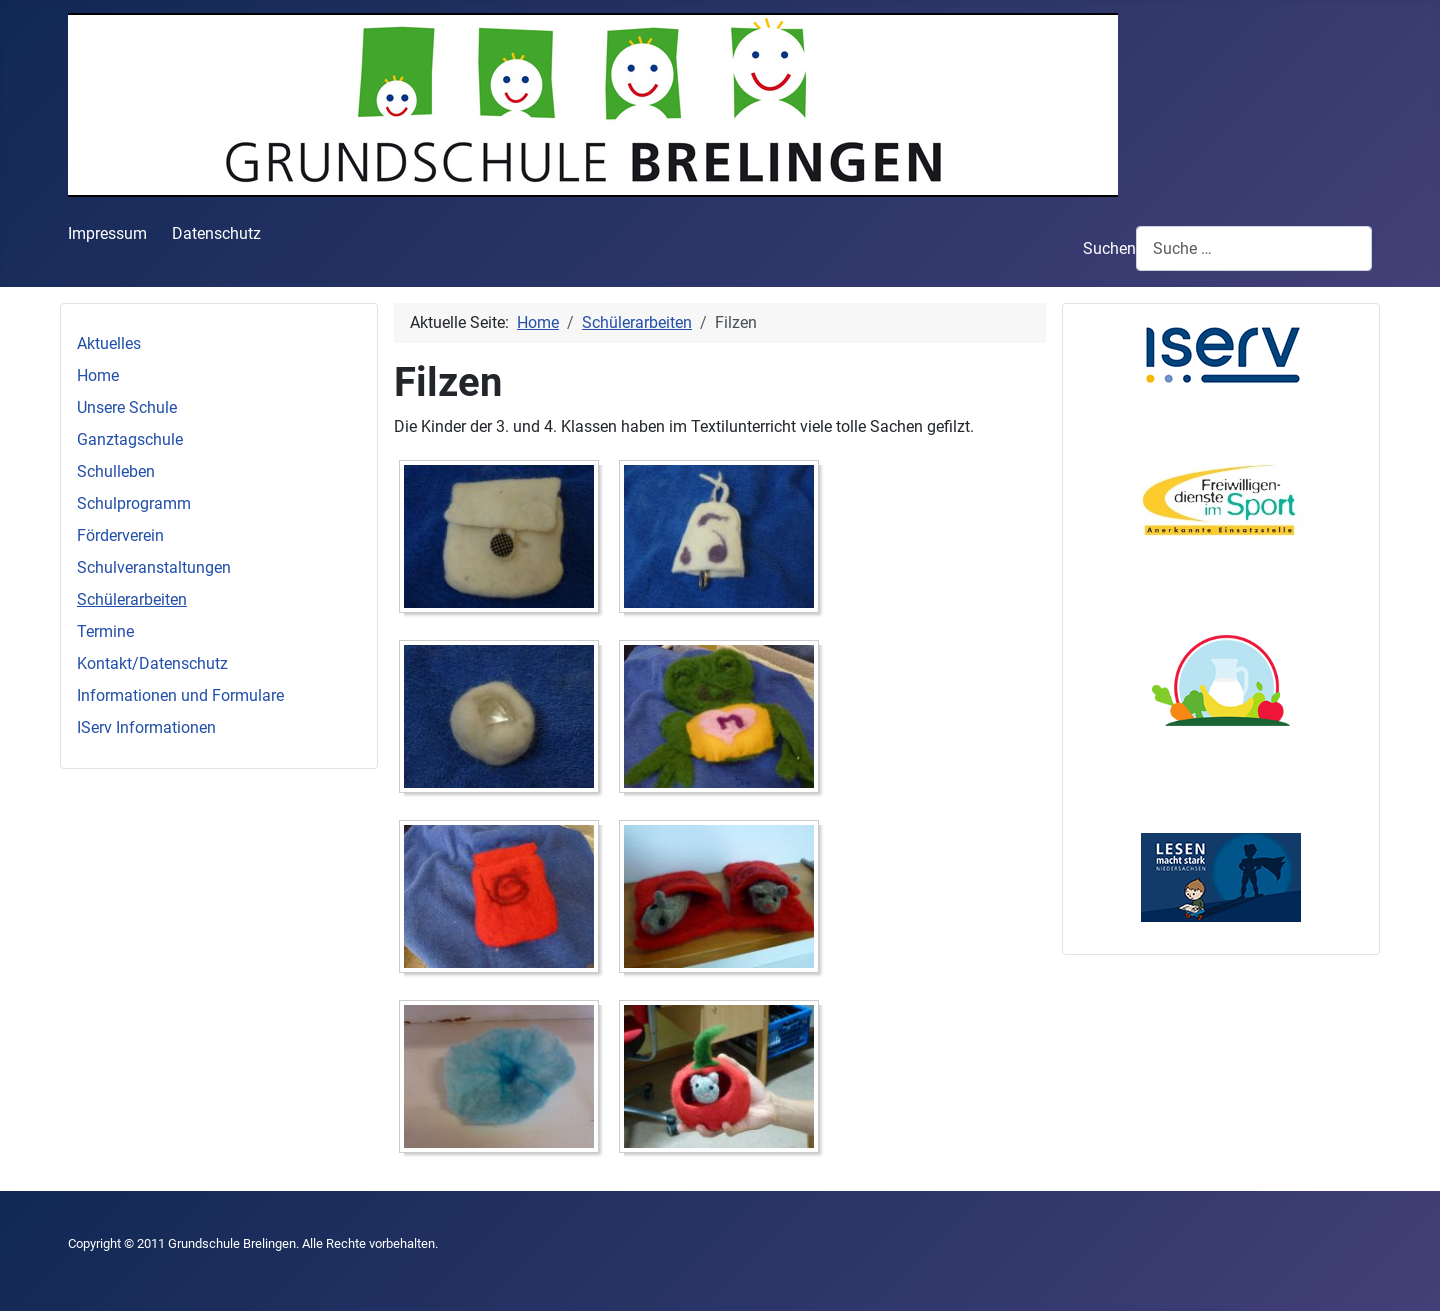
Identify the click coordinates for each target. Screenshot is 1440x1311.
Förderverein (120, 535)
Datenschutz (216, 233)
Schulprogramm (134, 503)
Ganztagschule (130, 439)
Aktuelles (109, 343)
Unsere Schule (127, 407)
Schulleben (116, 471)
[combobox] (1254, 248)
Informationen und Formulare (180, 695)
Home (98, 375)
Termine (105, 631)
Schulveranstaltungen (154, 567)
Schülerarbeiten (132, 599)
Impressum (107, 233)
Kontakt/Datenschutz (152, 663)
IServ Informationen (146, 727)
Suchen (1109, 248)
